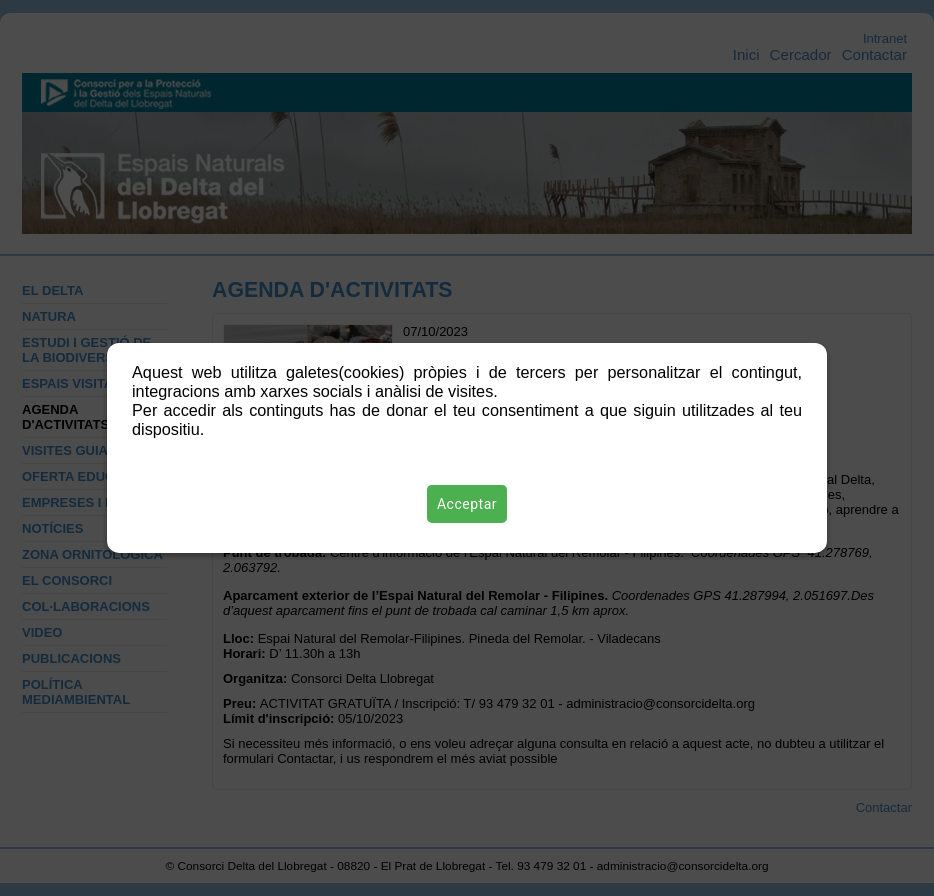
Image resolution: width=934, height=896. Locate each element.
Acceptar (467, 504)
